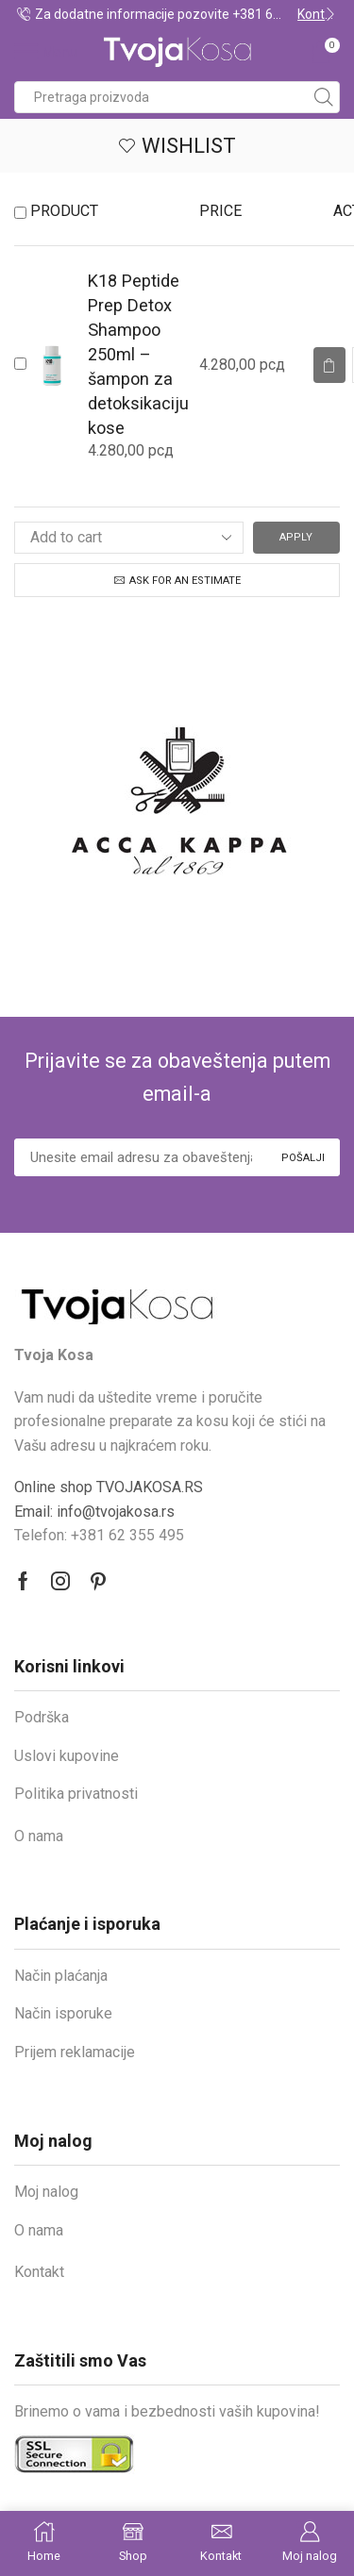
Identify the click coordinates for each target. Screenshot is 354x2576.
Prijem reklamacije (74, 2052)
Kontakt (39, 2272)
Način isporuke (63, 2013)
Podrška (41, 1717)
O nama (38, 1836)
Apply (295, 537)
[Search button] (324, 97)
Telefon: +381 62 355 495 (99, 1535)
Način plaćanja (61, 1976)
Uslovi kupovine (66, 1756)
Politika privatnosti (76, 1794)
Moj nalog (46, 2192)
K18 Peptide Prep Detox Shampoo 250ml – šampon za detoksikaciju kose (138, 354)
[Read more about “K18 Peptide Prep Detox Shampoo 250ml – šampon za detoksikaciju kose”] (329, 365)
